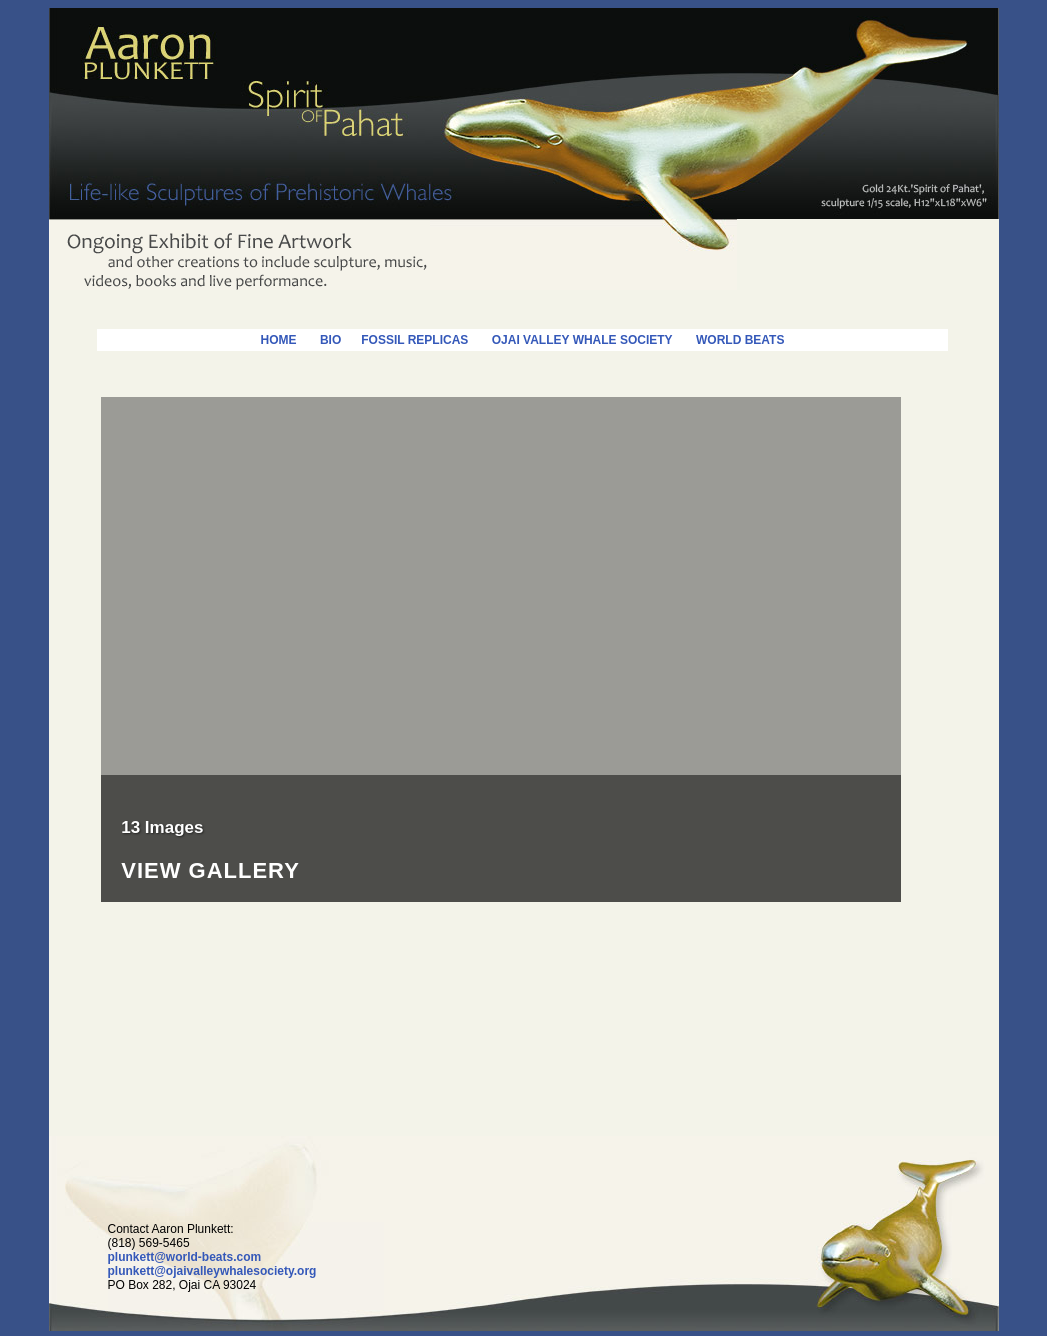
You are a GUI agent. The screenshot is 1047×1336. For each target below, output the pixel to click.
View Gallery (210, 871)
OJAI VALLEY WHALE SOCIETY (582, 340)
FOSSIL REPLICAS (404, 340)
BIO (330, 340)
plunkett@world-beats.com (185, 1257)
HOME (279, 340)
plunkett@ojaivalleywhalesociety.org (212, 1271)
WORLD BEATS (740, 340)
